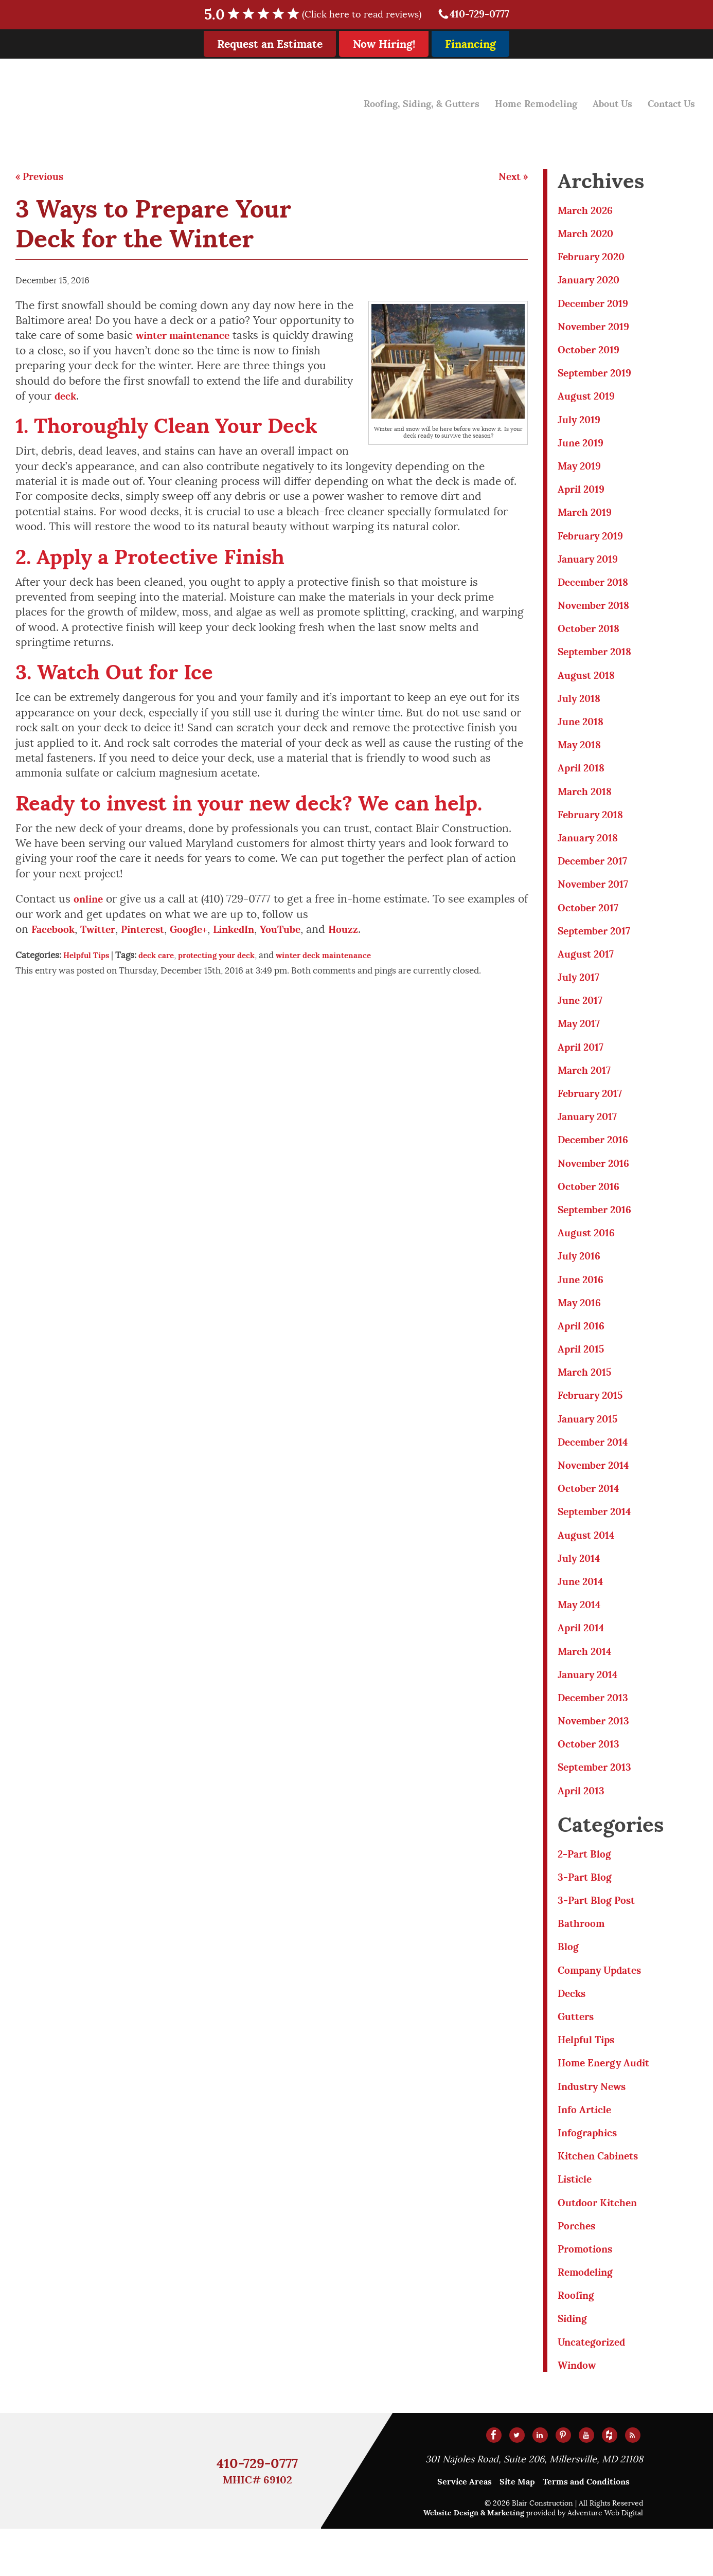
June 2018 (583, 733)
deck (67, 397)
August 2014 (589, 1565)
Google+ (204, 932)
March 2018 (587, 805)
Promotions (588, 2293)
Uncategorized (595, 2388)
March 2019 (587, 519)
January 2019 (591, 567)
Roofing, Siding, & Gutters (399, 100)
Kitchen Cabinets (602, 2198)
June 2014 (583, 1612)
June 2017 (582, 1018)
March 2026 (588, 211)
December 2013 (597, 1731)
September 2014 (599, 1540)
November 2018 (597, 614)
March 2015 (587, 1398)
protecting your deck (231, 957)
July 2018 (581, 709)
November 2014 (597, 1493)
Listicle (577, 2222)
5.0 (316, 14)
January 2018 (591, 852)
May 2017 (581, 1042)
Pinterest (153, 932)
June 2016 (583, 1303)
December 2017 (596, 875)
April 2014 (584, 1659)
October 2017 (591, 923)
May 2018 (582, 757)
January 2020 (592, 282)
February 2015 (594, 1422)
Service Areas (464, 2529)
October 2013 (592, 1778)
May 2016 (582, 1327)
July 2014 (581, 1588)
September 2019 (599, 377)
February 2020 (595, 258)
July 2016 (581, 1279)
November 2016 (597, 1185)
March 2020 (588, 234)
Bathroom (583, 1961)
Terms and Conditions (586, 2529)
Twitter (104, 932)
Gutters (578, 2056)
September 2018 (599, 662)
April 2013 (584, 1826)
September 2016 (599, 1232)
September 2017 (598, 947)
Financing (470, 44)
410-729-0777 (473, 15)
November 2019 (597, 329)
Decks (573, 2032)
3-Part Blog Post (600, 1937)
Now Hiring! (384, 44)
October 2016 (592, 1208)
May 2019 (582, 472)
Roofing (578, 2341)
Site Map (517, 2529)
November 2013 (597, 1754)
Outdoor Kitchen (601, 2246)
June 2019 (583, 448)
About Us (605, 100)
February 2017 (593, 1113)
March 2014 (587, 1683)
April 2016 (584, 1351)
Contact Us (668, 100)
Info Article (587, 2151)
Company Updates (604, 2008)
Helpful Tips (88, 957)
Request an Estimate (270, 44)
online (90, 901)
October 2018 (592, 638)
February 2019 (594, 543)
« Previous (41, 177)
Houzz (370, 932)
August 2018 (589, 686)
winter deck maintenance (349, 957)
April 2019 (584, 495)
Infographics (590, 2175)
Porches (578, 2270)
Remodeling (588, 2317)
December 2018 (597, 591)
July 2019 (581, 424)
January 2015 (590, 1446)
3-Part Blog (587, 1913)
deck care (163, 957)
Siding (574, 2364)
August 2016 (589, 1256)
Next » (511, 177)
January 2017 (590, 1137)
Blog (569, 1984)
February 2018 (594, 828)
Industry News (595, 2127)
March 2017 (587, 1089)
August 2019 (589, 400)
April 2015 (584, 1374)
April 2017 (583, 1066)
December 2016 (597, 1160)
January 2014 (591, 1707)
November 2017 (596, 899)
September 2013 (599, 1802)
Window (579, 2412)
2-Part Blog (587, 1890)
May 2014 (582, 1636)
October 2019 (592, 353)
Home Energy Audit (608, 2103)
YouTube (304, 932)
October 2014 (592, 1517)
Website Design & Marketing (473, 2560)
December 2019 (597, 306)
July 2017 (581, 994)
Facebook (55, 932)
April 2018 (584, 780)
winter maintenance (188, 336)
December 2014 (597, 1469)
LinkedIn (253, 932)
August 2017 (588, 971)
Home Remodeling (523, 100)
